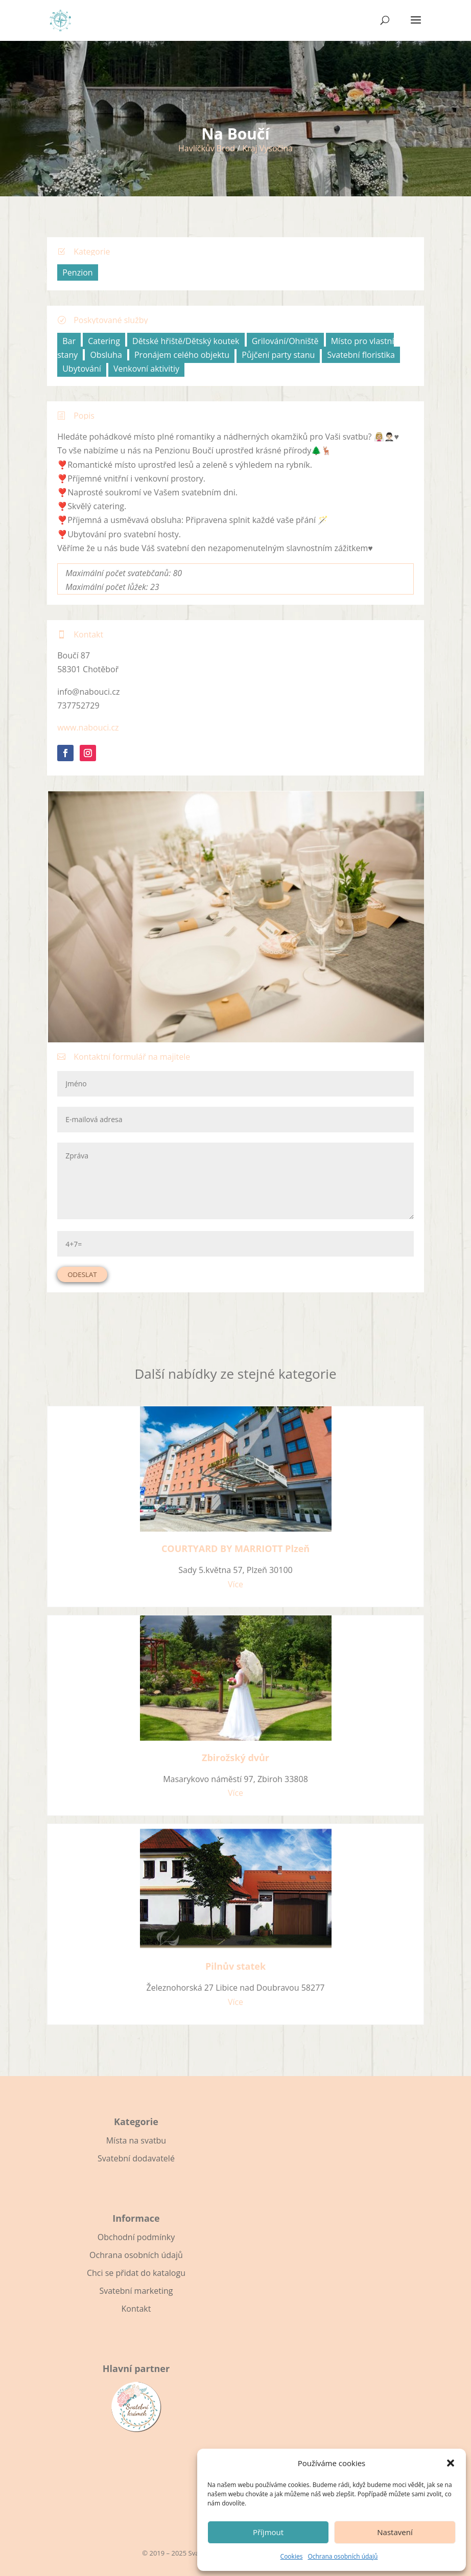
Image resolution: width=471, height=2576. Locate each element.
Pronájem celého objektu (181, 354)
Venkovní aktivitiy (146, 368)
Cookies (291, 2556)
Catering (104, 341)
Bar (69, 341)
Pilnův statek (235, 1966)
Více (235, 1584)
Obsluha (106, 354)
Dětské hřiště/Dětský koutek (185, 341)
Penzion (77, 272)
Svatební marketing (136, 2290)
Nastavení (394, 2532)
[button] (450, 2463)
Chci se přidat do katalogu (136, 2272)
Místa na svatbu (136, 2140)
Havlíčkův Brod (206, 148)
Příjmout (268, 2532)
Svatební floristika (360, 354)
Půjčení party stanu (278, 354)
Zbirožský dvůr (235, 1757)
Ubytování (81, 368)
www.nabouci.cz (88, 727)
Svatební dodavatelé (136, 2158)
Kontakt (136, 2308)
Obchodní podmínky (136, 2237)
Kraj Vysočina (267, 148)
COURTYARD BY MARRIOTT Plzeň (235, 1548)
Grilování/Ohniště (285, 341)
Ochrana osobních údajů (343, 2556)
